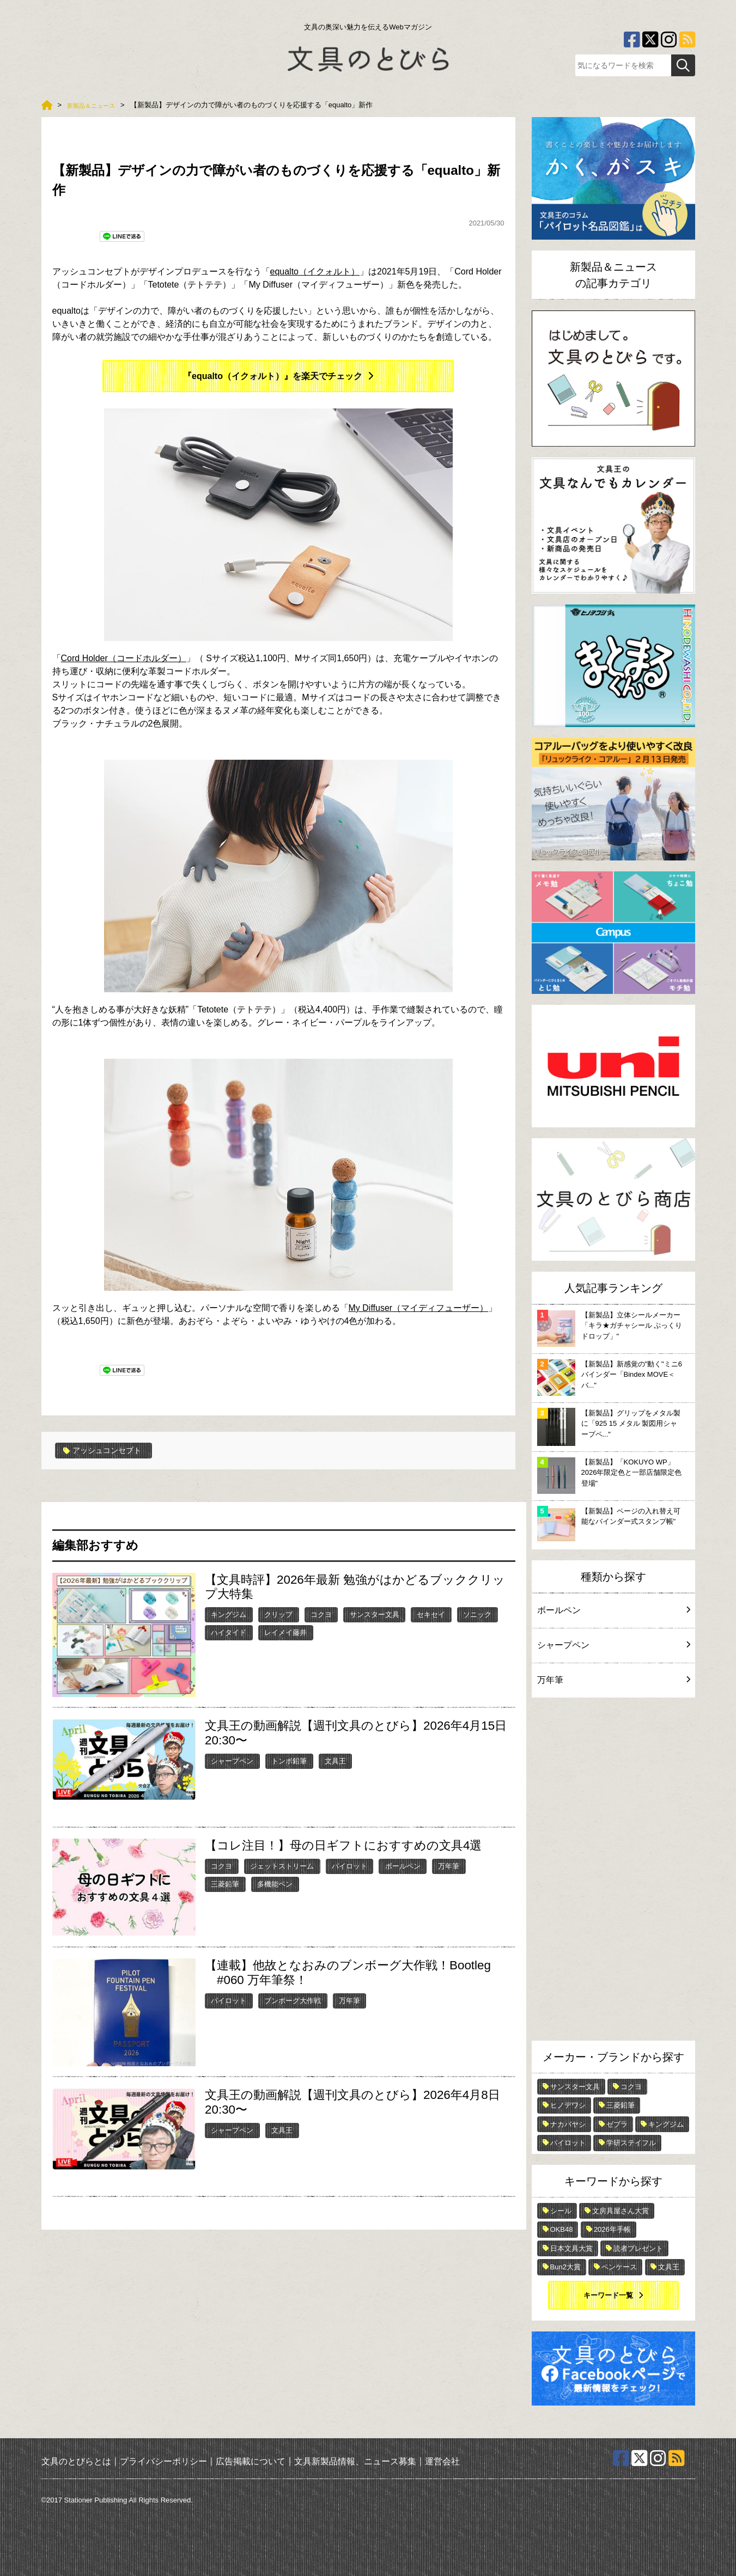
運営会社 (442, 2461)
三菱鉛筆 (225, 1883)
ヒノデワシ (568, 2105)
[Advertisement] (613, 1871)
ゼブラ (617, 2124)
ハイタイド (228, 1632)
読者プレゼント (638, 2248)
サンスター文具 (374, 1614)
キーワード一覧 (608, 2295)
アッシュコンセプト (107, 1450)
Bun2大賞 (565, 2267)
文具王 (335, 1760)
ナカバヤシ (568, 2124)
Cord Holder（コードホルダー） (123, 658)
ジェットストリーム (282, 1865)
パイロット (349, 1865)
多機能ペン (275, 1883)
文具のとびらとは (76, 2461)
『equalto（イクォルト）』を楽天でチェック (272, 376)
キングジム (228, 1614)
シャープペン (232, 1760)
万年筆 (448, 1865)
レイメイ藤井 (285, 1632)
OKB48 (561, 2229)
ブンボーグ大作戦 (292, 2000)
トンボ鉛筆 (289, 1760)
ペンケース (619, 2267)
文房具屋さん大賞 (620, 2211)
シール (560, 2211)
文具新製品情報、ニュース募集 (355, 2461)
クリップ (278, 1614)
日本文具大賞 (571, 2248)
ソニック (477, 1614)
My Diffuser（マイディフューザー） (419, 1308)
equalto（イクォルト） (315, 271)
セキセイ (431, 1614)
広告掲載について (250, 2461)
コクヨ (321, 1614)
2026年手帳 (612, 2229)
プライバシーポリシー (163, 2461)
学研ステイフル (631, 2143)
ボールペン (403, 1865)
